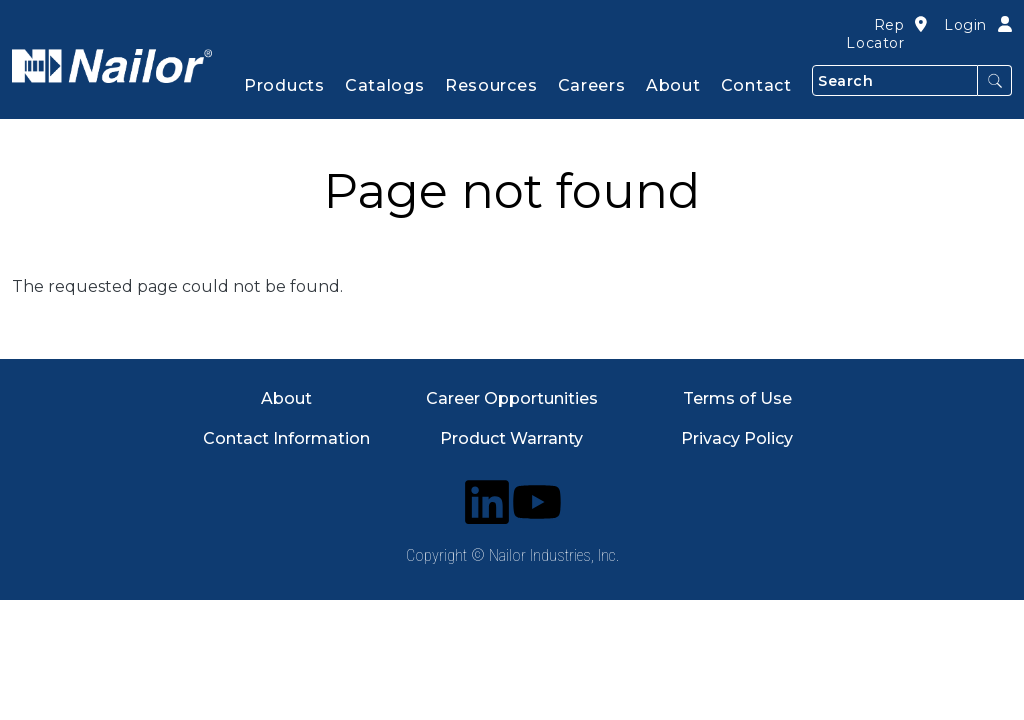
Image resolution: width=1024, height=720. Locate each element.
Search (995, 80)
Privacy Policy (737, 438)
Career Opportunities (512, 398)
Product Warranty (511, 438)
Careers (592, 85)
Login (965, 25)
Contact (756, 85)
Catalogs (385, 85)
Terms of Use (737, 398)
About (286, 398)
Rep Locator (875, 34)
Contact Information (286, 438)
